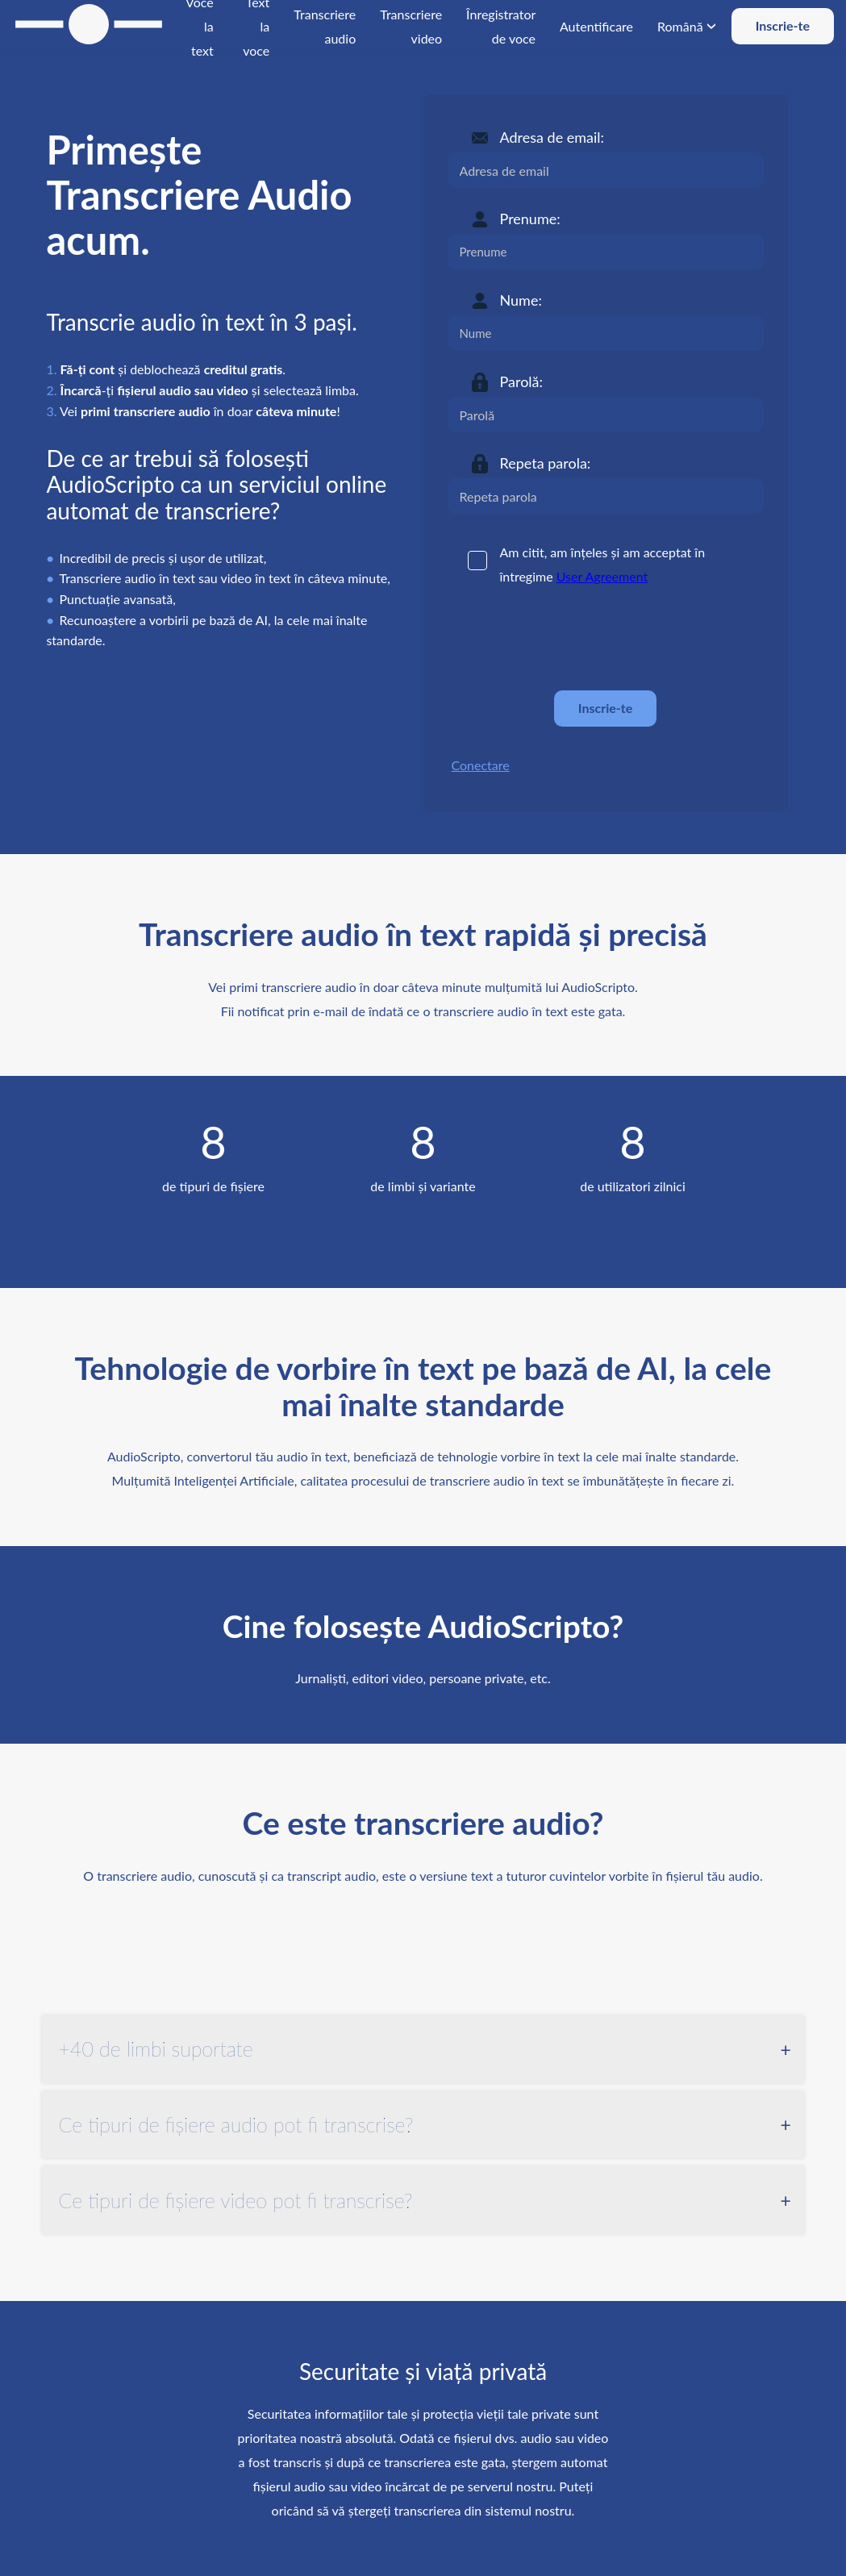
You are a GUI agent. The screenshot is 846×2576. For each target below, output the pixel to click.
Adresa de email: (552, 137)
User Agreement (602, 576)
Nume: (521, 300)
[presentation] (570, 638)
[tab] (422, 2049)
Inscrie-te (783, 25)
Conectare (481, 765)
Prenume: (530, 218)
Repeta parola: (545, 463)
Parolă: (522, 381)
